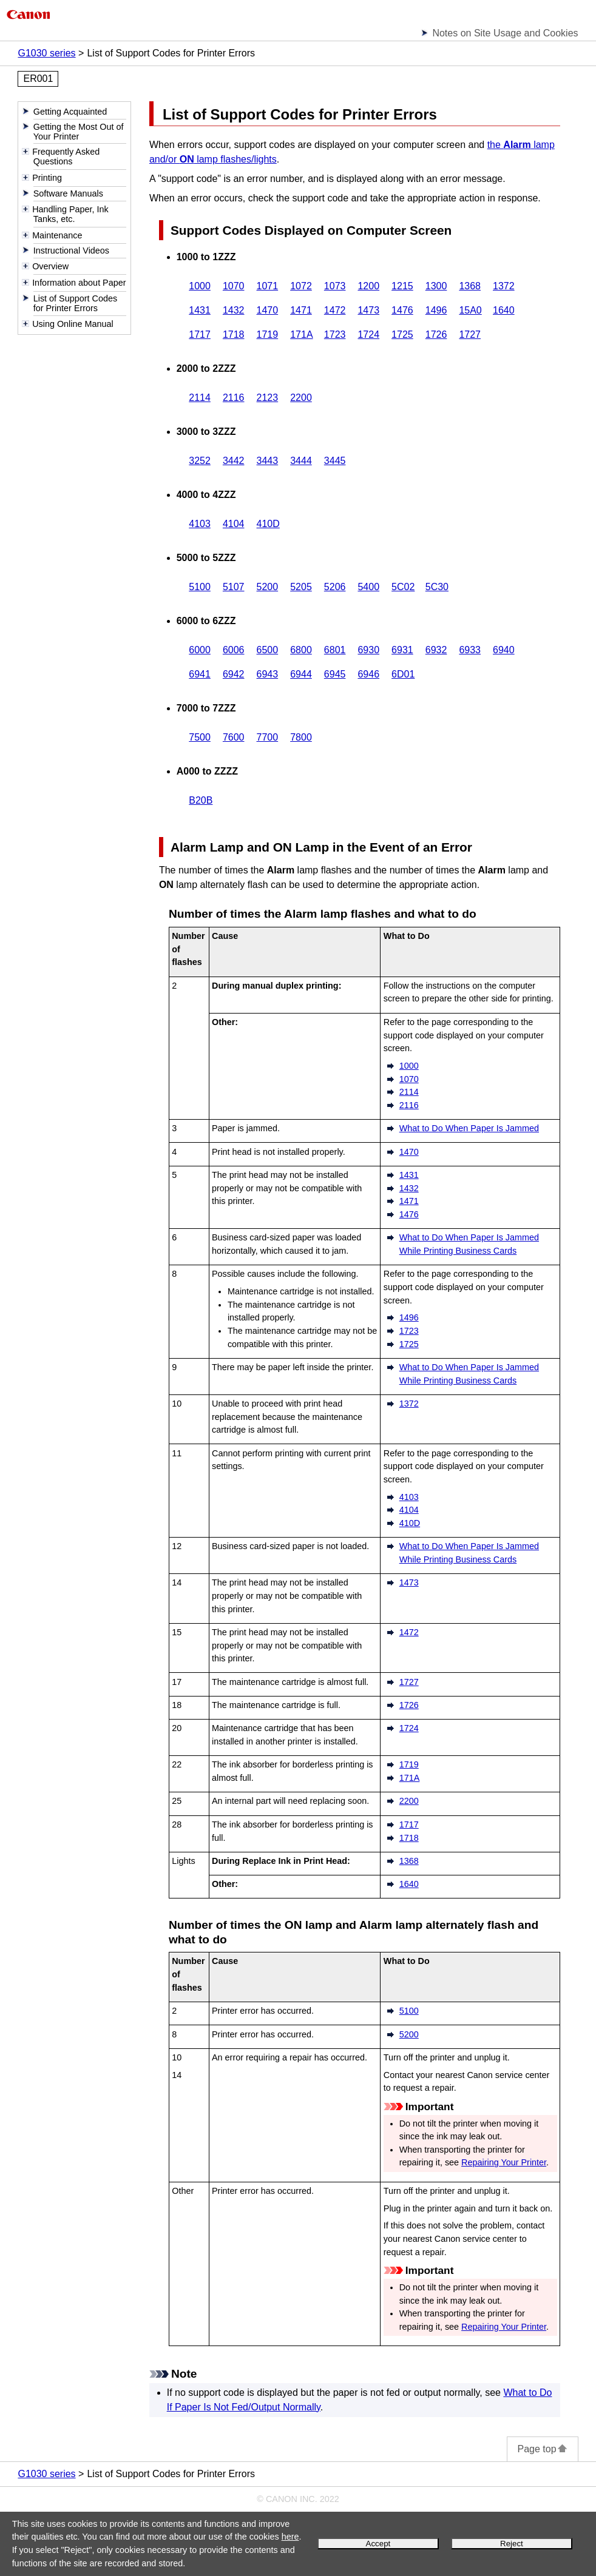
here (290, 2536)
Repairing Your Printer (503, 2162)
